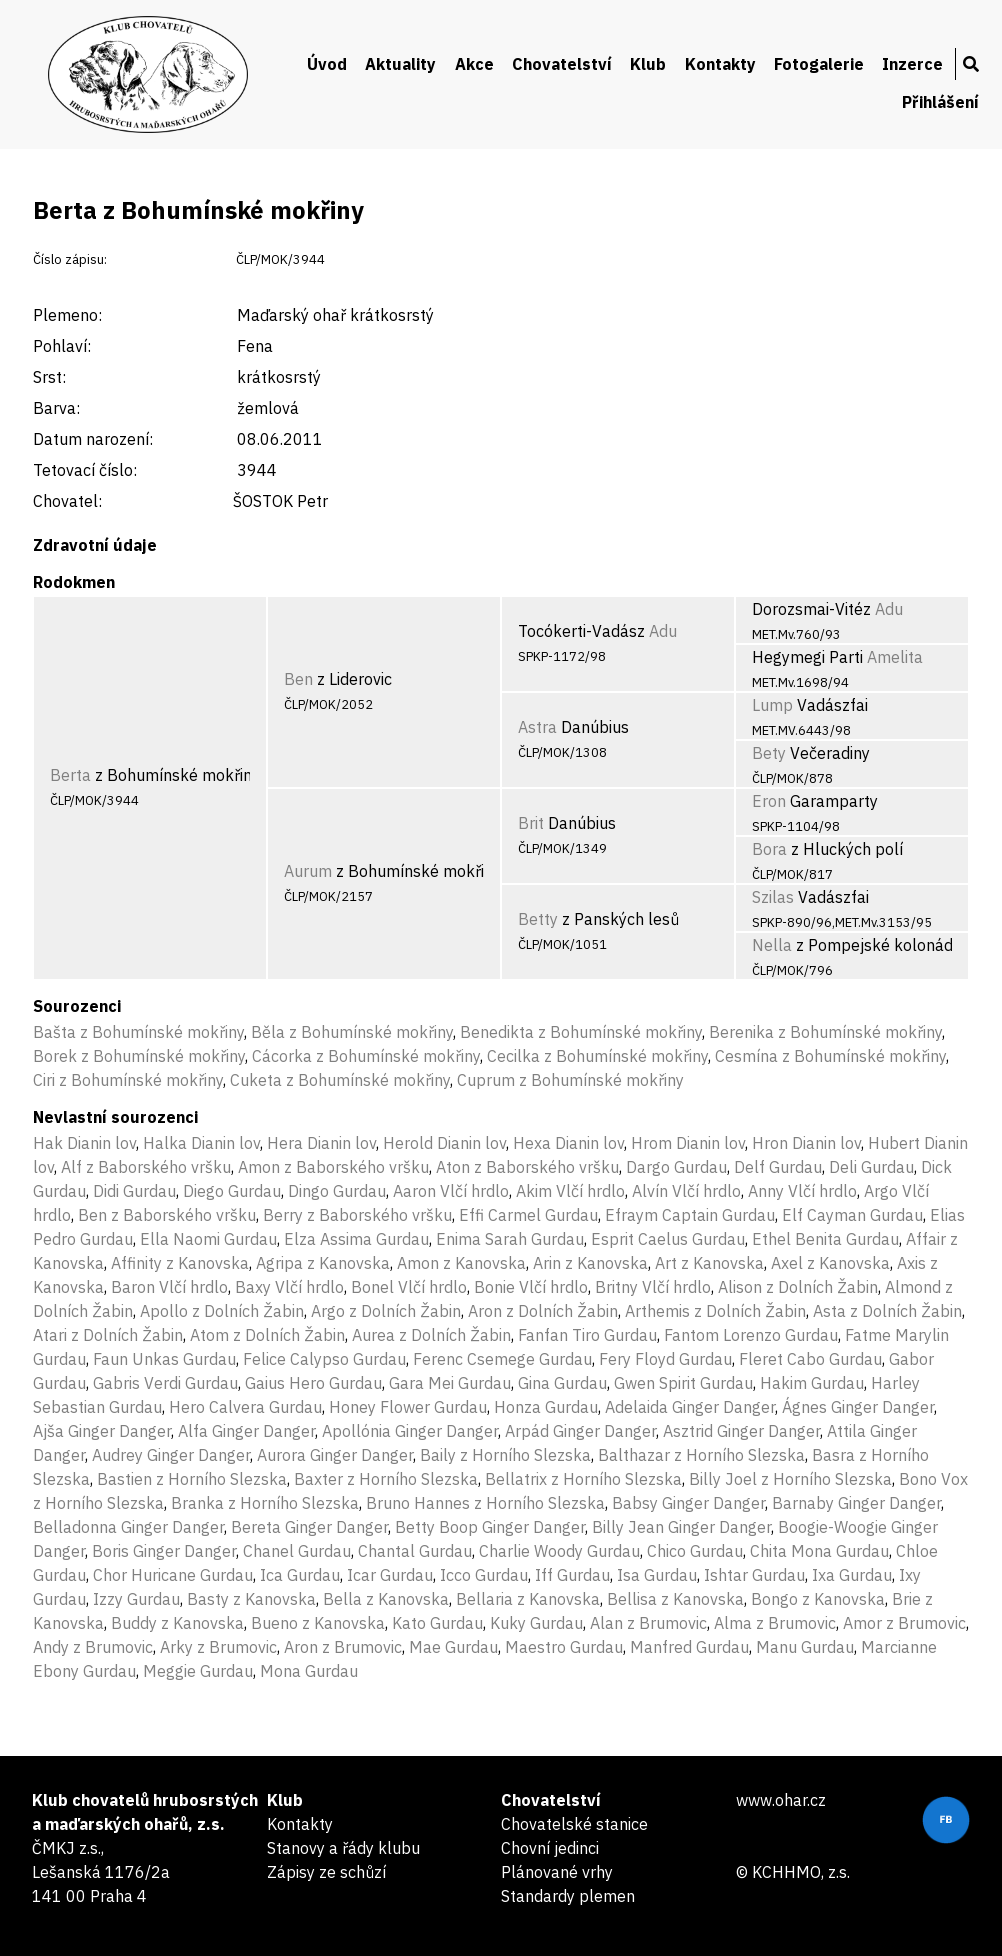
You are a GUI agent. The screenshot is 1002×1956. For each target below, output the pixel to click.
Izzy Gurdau (136, 1599)
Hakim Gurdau (812, 1383)
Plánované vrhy (557, 1872)
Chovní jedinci (550, 1848)
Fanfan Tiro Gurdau (587, 1335)
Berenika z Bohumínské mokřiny (825, 1032)
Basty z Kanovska (251, 1599)
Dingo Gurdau (337, 1191)
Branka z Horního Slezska (265, 1503)
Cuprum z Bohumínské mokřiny (570, 1080)
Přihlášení (940, 102)
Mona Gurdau (309, 1671)
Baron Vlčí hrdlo (169, 1287)
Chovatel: (67, 501)
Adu (663, 631)
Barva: (56, 408)
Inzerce (912, 64)
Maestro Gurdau (564, 1647)
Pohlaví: (62, 346)
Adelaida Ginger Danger (690, 1407)
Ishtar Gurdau (754, 1575)
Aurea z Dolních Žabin (431, 1335)
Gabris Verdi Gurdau (165, 1383)
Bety (769, 753)
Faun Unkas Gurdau (164, 1359)
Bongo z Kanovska (818, 1599)
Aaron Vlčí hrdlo (451, 1191)
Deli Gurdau (871, 1167)
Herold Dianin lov (444, 1143)
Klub (648, 64)
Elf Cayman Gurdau (852, 1215)
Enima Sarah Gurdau (510, 1239)
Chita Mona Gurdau (819, 1551)
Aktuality (400, 64)
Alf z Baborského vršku (146, 1167)
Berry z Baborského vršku (357, 1215)
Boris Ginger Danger (164, 1551)
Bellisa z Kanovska (675, 1599)
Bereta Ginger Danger (309, 1527)
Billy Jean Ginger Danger (681, 1527)
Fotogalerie (819, 64)
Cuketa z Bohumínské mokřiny (340, 1080)
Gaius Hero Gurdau (313, 1383)
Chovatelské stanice (574, 1824)
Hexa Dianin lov (568, 1143)
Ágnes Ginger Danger (858, 1407)
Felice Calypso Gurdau (324, 1359)
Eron (769, 801)
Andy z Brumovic (93, 1647)
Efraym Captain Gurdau (690, 1215)
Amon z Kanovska (461, 1263)
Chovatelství (562, 64)
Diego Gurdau (232, 1191)
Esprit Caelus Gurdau (668, 1239)
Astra (537, 727)
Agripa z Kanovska (323, 1263)
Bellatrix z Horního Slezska (583, 1479)
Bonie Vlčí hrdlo (531, 1287)
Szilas (773, 897)
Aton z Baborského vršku (527, 1167)
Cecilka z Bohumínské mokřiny (597, 1056)
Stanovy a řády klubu (343, 1848)
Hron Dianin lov (806, 1143)
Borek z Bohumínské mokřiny (139, 1056)
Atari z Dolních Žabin (108, 1335)
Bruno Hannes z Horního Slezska (485, 1503)
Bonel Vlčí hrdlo (409, 1287)
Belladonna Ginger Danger (128, 1527)
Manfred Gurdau (689, 1647)
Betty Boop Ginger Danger (490, 1527)
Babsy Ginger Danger (688, 1503)
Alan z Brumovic (648, 1623)
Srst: (49, 377)
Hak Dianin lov (84, 1143)
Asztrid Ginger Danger (741, 1431)
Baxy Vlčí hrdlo (289, 1287)
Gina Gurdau (562, 1383)
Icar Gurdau (390, 1575)
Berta (70, 775)
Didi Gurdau (134, 1191)
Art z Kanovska (709, 1263)
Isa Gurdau (657, 1575)
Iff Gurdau (572, 1575)
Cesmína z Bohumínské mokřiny (830, 1056)
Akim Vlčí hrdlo (570, 1191)
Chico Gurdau (695, 1551)
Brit (531, 823)
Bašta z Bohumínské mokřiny (138, 1032)
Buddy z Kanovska (177, 1623)
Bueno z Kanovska (318, 1623)
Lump (772, 705)
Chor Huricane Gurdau (173, 1575)
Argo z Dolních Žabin (386, 1311)
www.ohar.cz (781, 1800)
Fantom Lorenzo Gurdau (751, 1335)
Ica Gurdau (300, 1575)
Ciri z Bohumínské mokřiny (128, 1080)
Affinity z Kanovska (180, 1263)
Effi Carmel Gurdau (528, 1215)
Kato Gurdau (437, 1623)
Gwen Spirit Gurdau (683, 1383)
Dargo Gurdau (676, 1167)
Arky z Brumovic (218, 1647)
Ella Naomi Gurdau (208, 1239)
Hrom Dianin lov (688, 1143)
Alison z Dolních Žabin (798, 1287)
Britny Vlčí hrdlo (653, 1287)
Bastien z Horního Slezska (192, 1479)
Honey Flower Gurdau (408, 1407)
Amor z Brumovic (904, 1623)
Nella (772, 945)
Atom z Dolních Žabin (267, 1335)
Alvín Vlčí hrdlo (686, 1191)
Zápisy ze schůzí (326, 1872)
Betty (538, 919)
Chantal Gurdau (415, 1551)
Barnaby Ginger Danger (856, 1503)
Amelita (895, 657)
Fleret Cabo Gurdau (810, 1359)
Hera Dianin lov (321, 1143)
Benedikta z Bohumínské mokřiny (581, 1032)
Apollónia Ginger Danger (410, 1431)
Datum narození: (93, 439)
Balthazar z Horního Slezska (701, 1455)
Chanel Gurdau (297, 1551)
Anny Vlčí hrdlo (802, 1191)
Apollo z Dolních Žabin (222, 1311)
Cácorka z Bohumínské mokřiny (366, 1056)
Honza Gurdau (546, 1407)
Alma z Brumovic (775, 1623)
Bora (769, 849)
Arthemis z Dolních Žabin (715, 1311)
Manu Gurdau (805, 1647)
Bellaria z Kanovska (528, 1599)
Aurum (308, 871)
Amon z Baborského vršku (333, 1167)
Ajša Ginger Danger (102, 1431)
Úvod (327, 64)
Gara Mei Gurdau (450, 1383)
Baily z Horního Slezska (505, 1455)
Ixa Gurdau (852, 1575)
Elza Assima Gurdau (356, 1239)
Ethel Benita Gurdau (825, 1239)
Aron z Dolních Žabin (543, 1311)
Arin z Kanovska (590, 1263)
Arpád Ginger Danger (580, 1431)
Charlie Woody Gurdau (559, 1551)
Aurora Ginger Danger (335, 1455)
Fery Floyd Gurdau (665, 1359)
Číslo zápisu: (70, 259)
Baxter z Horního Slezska (386, 1479)
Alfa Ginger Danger (246, 1431)
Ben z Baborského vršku (167, 1215)
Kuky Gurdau (536, 1623)
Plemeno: (67, 315)
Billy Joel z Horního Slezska (790, 1479)
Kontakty (720, 64)
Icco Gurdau (484, 1575)
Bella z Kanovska (386, 1599)
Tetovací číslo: (85, 470)
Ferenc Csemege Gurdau (502, 1359)
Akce (474, 64)
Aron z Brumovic (343, 1647)
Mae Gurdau (453, 1647)
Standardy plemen (568, 1896)
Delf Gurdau (778, 1167)
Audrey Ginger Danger (171, 1455)
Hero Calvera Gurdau (245, 1407)
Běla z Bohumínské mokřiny (352, 1032)
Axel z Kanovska (830, 1263)
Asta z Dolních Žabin (887, 1311)
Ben (298, 679)
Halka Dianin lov (201, 1143)
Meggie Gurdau (198, 1671)
